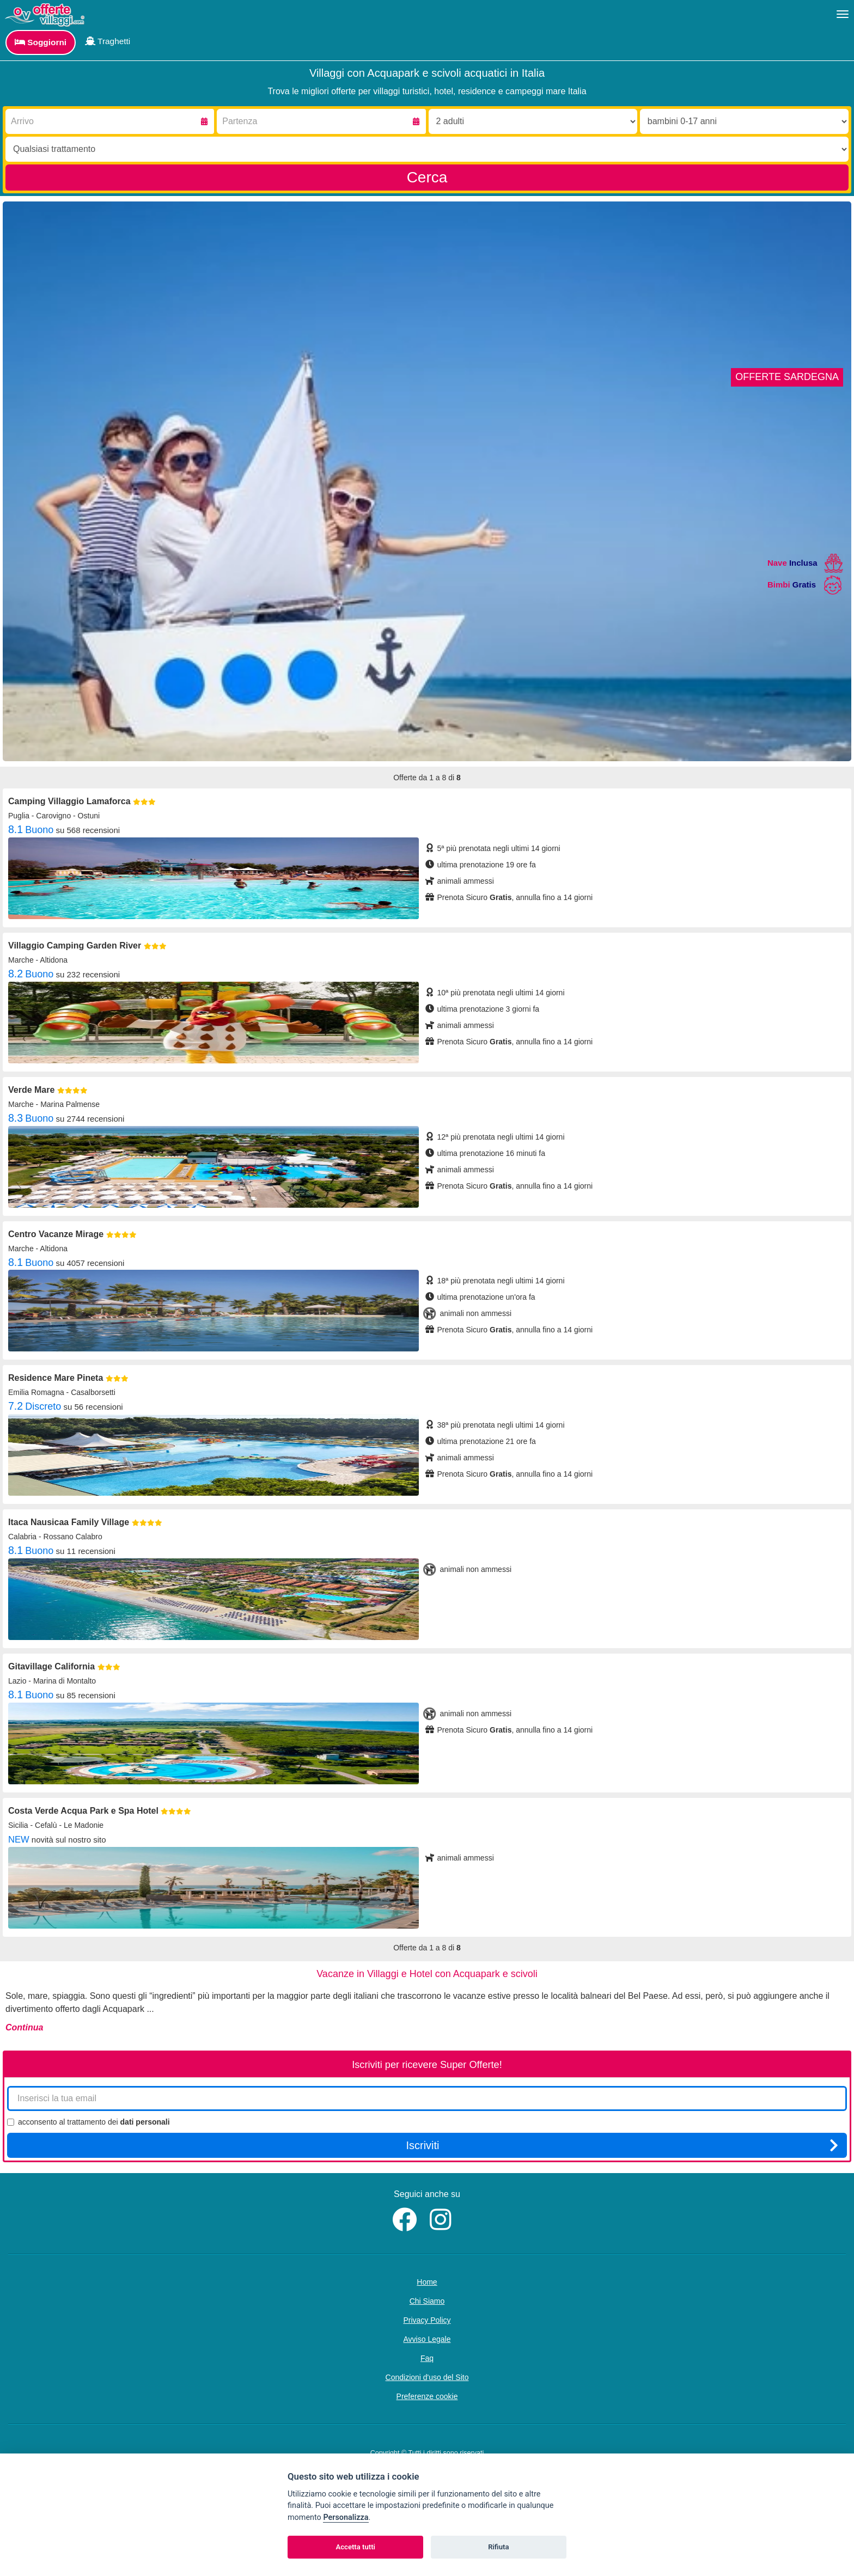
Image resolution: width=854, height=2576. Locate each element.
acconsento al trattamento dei (88, 2122)
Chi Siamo (427, 2301)
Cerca (427, 177)
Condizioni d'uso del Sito (427, 2377)
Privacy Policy (426, 2320)
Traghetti (107, 41)
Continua (24, 2027)
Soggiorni (40, 42)
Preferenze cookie (427, 2396)
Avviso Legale (427, 2339)
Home (427, 2282)
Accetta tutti (355, 2547)
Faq (427, 2358)
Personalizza (345, 2517)
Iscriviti (622, 2145)
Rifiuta (498, 2547)
